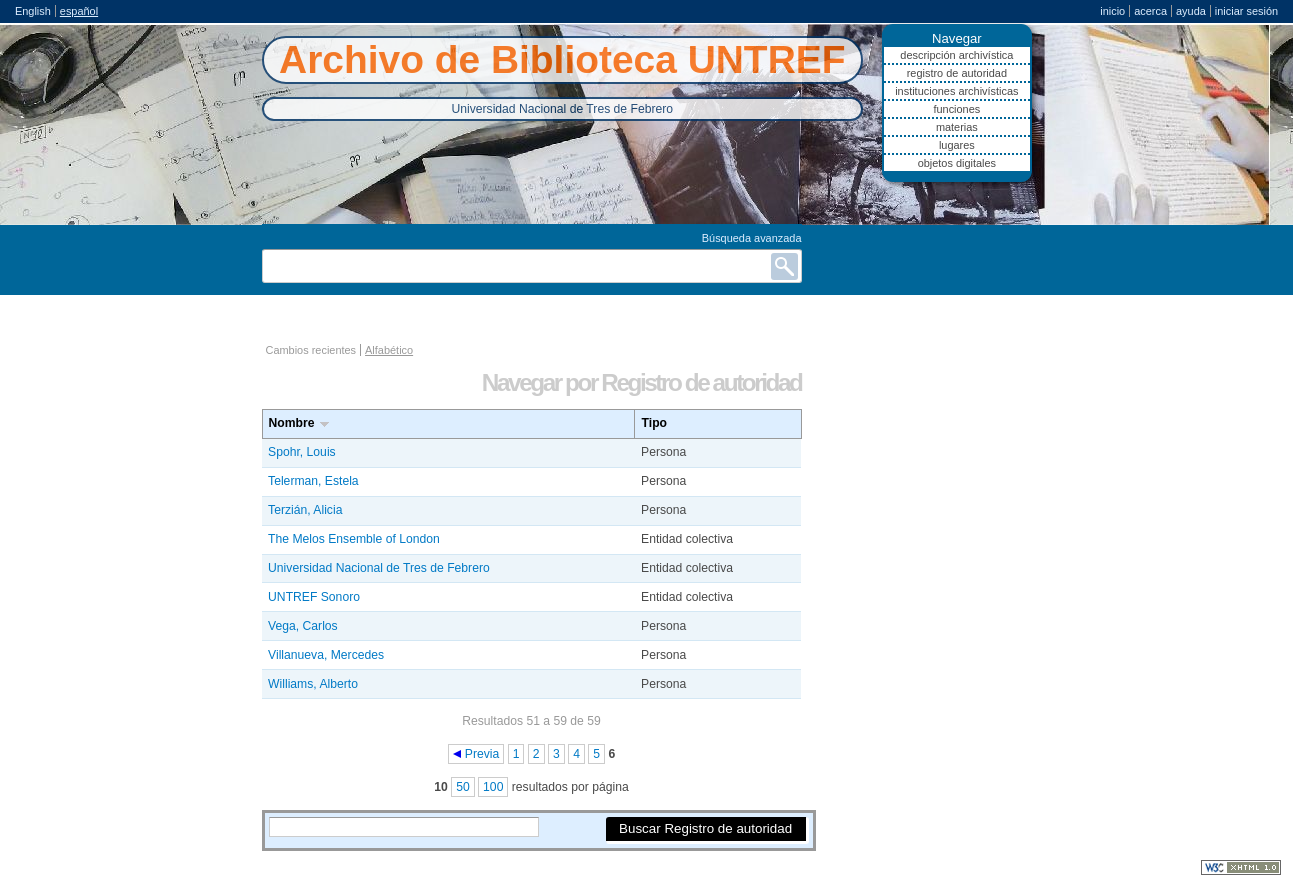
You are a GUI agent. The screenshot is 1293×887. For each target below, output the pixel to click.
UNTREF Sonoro (314, 597)
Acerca (1150, 11)
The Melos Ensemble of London (354, 539)
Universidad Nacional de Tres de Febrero (379, 568)
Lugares (957, 145)
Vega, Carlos (303, 626)
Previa (482, 754)
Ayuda (1191, 11)
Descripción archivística (956, 55)
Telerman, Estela (313, 481)
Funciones (956, 109)
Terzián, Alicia (305, 510)
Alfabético (389, 350)
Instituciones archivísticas (956, 91)
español (79, 11)
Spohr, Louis (302, 452)
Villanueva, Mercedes (326, 655)
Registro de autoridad (957, 73)
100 (493, 787)
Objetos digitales (957, 163)
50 (463, 787)
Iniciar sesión (1246, 11)
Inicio (1112, 11)
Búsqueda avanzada (752, 238)
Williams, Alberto (313, 684)
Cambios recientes (311, 350)
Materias (957, 127)
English (33, 11)
